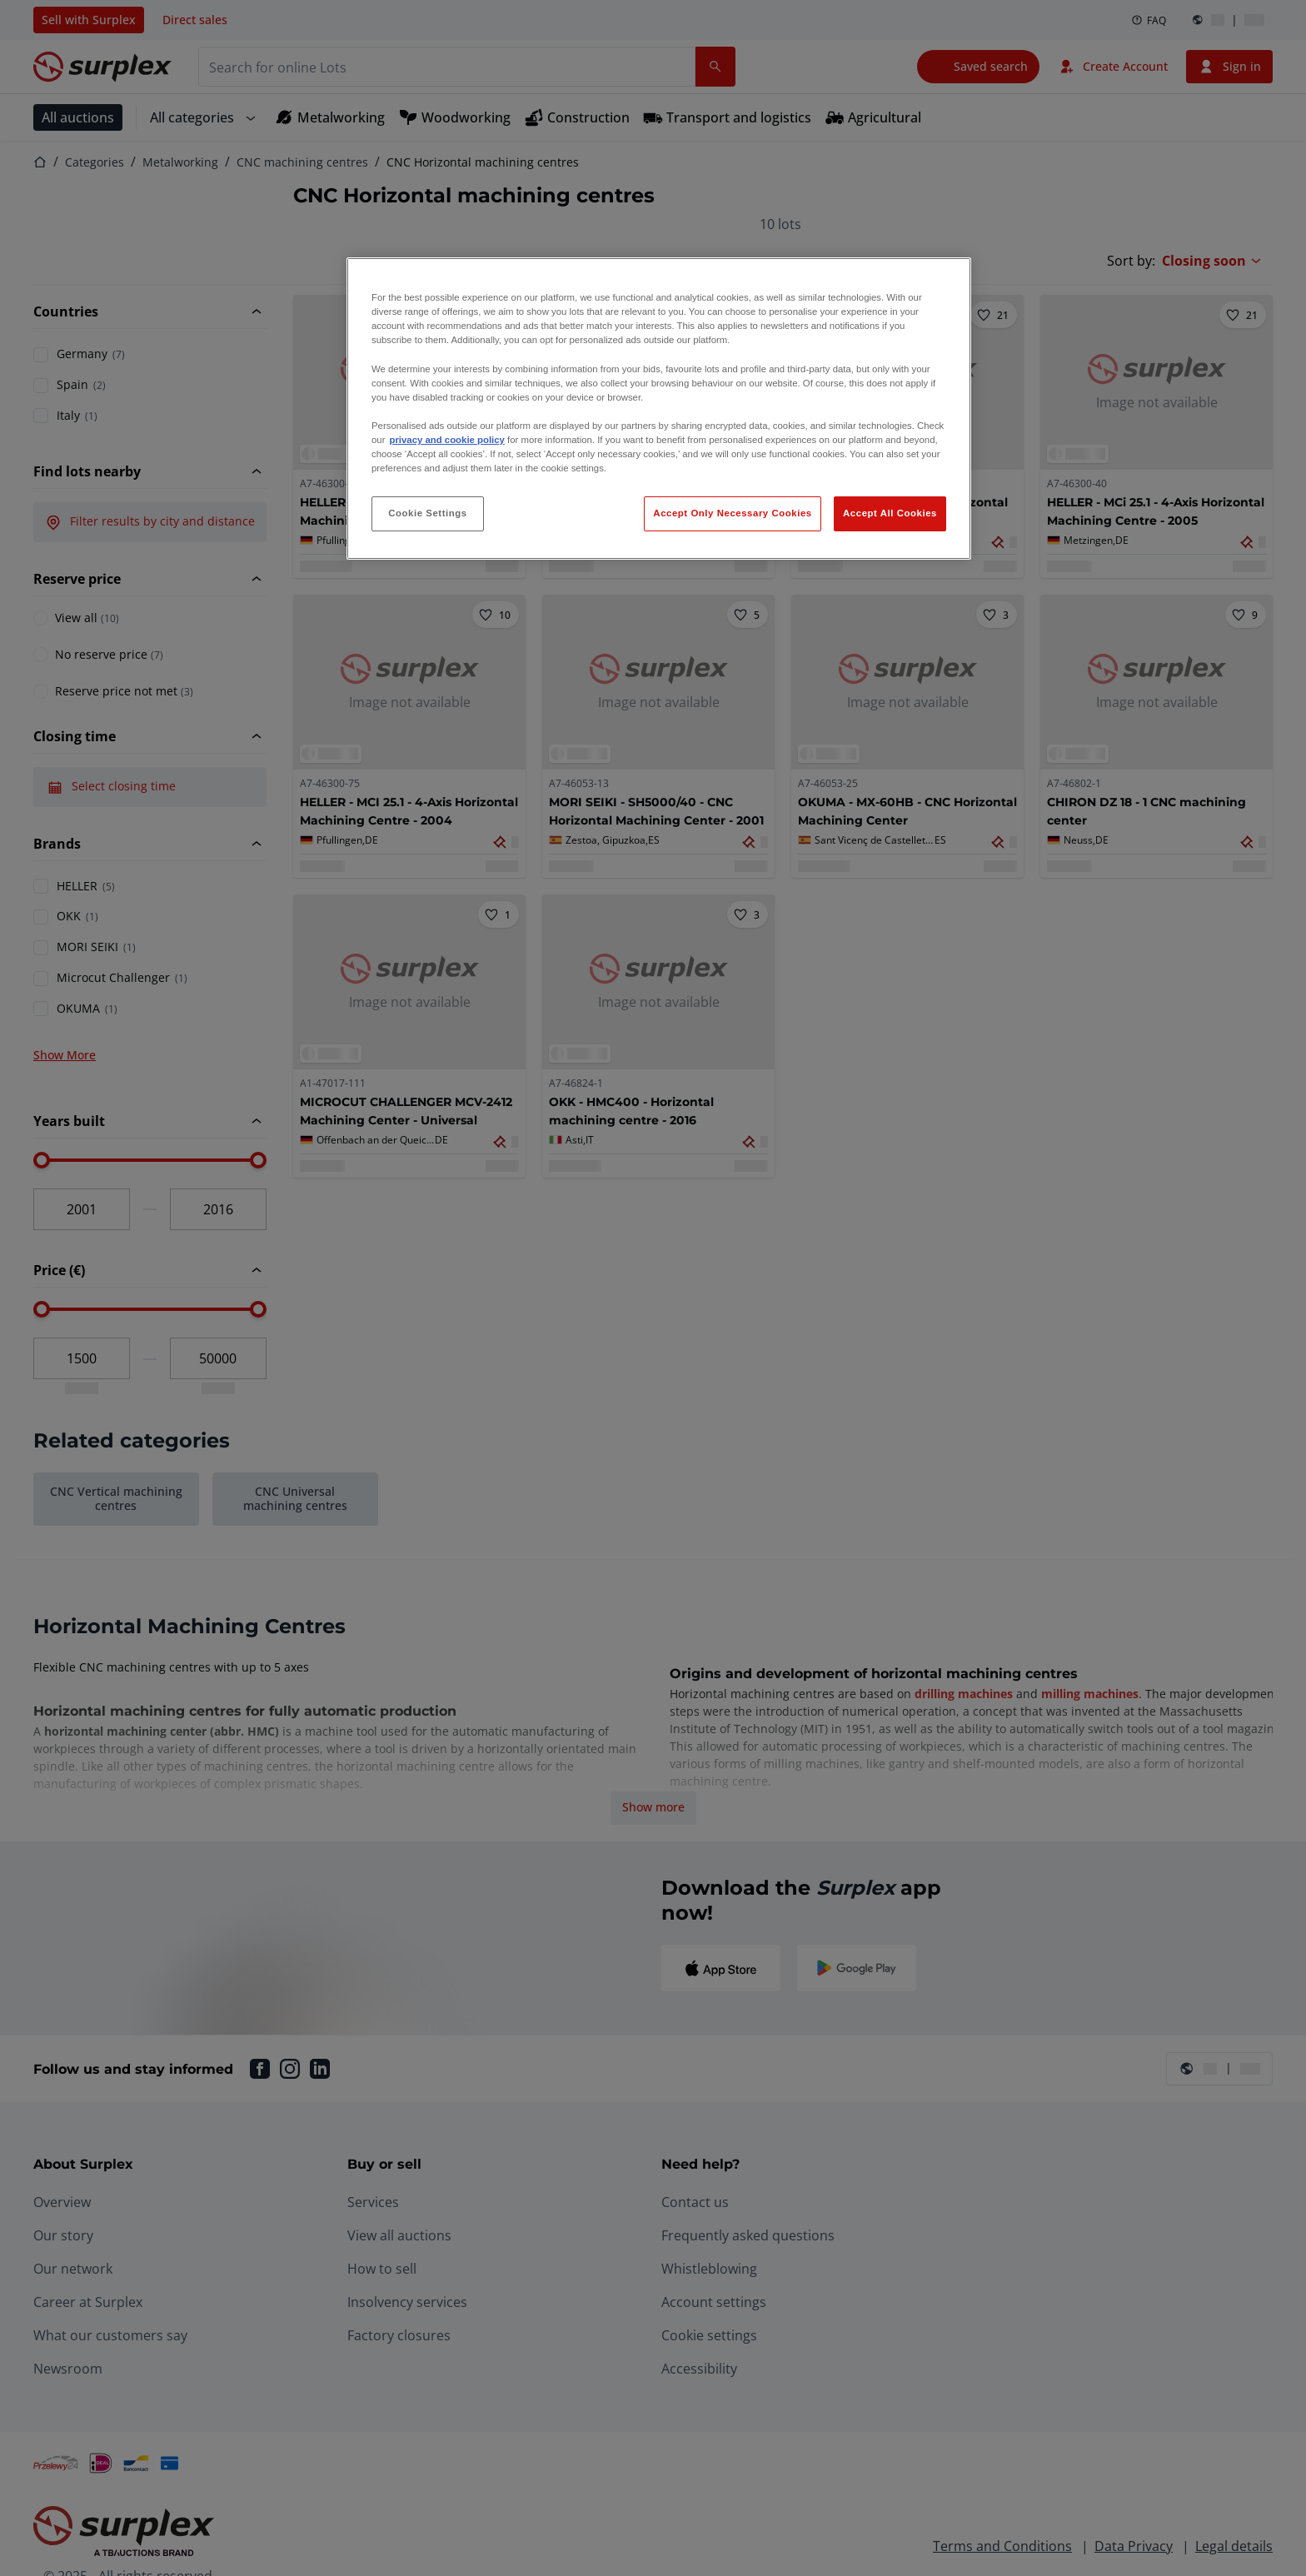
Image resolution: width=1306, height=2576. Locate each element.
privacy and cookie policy (446, 440)
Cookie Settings (427, 513)
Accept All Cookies (890, 513)
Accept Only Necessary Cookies (732, 513)
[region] (658, 408)
